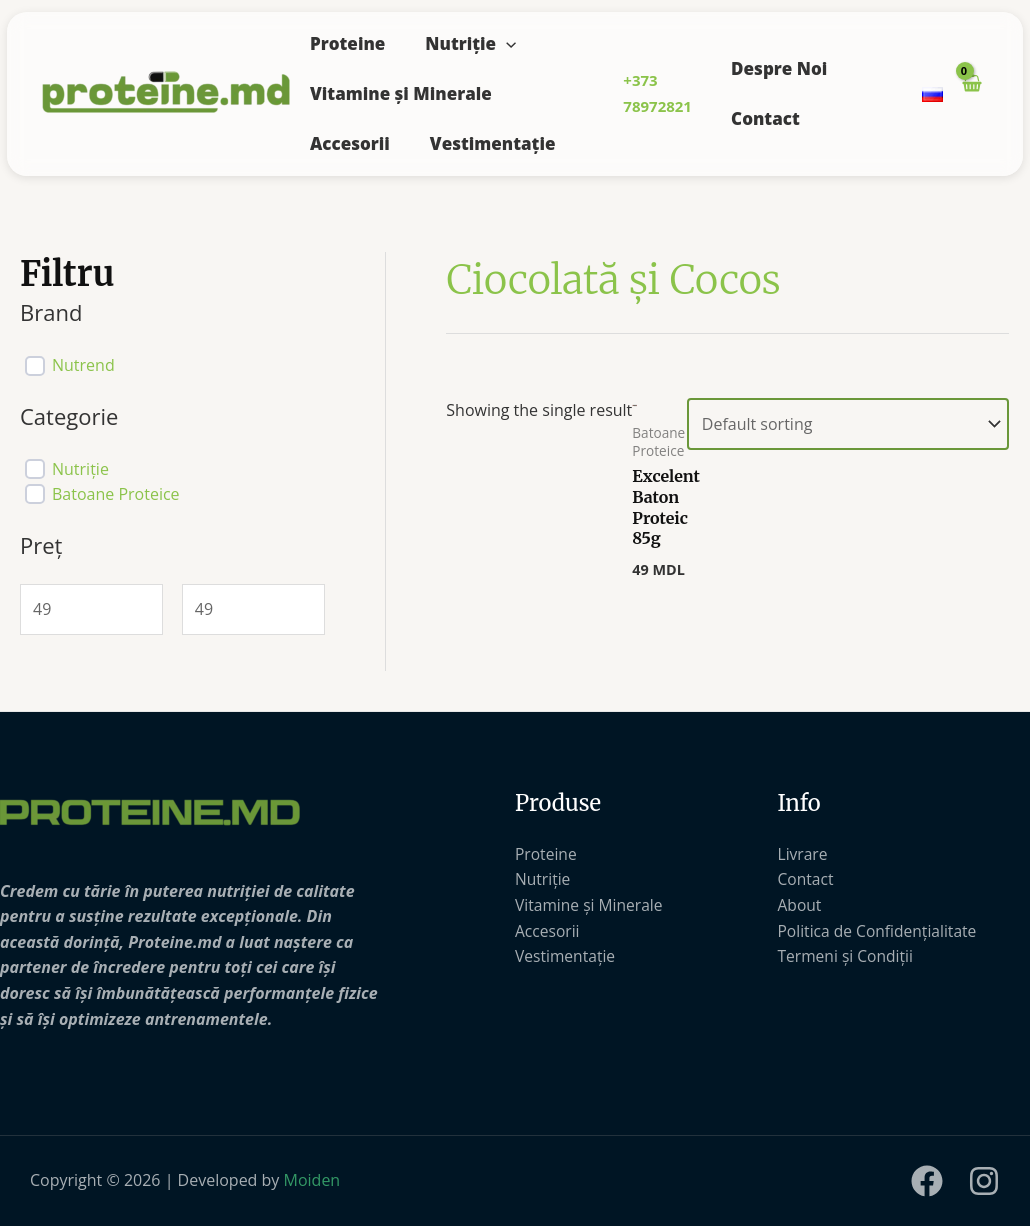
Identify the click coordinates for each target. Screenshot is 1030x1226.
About (800, 905)
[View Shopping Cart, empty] (970, 94)
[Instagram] (984, 1181)
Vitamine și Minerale (401, 93)
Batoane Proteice (116, 494)
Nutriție (470, 43)
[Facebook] (927, 1181)
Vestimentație (493, 143)
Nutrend (83, 365)
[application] (506, 43)
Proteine (347, 43)
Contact (765, 118)
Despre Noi (779, 68)
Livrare (803, 854)
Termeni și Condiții (847, 956)
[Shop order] (848, 424)
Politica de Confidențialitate (880, 931)
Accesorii (350, 143)
